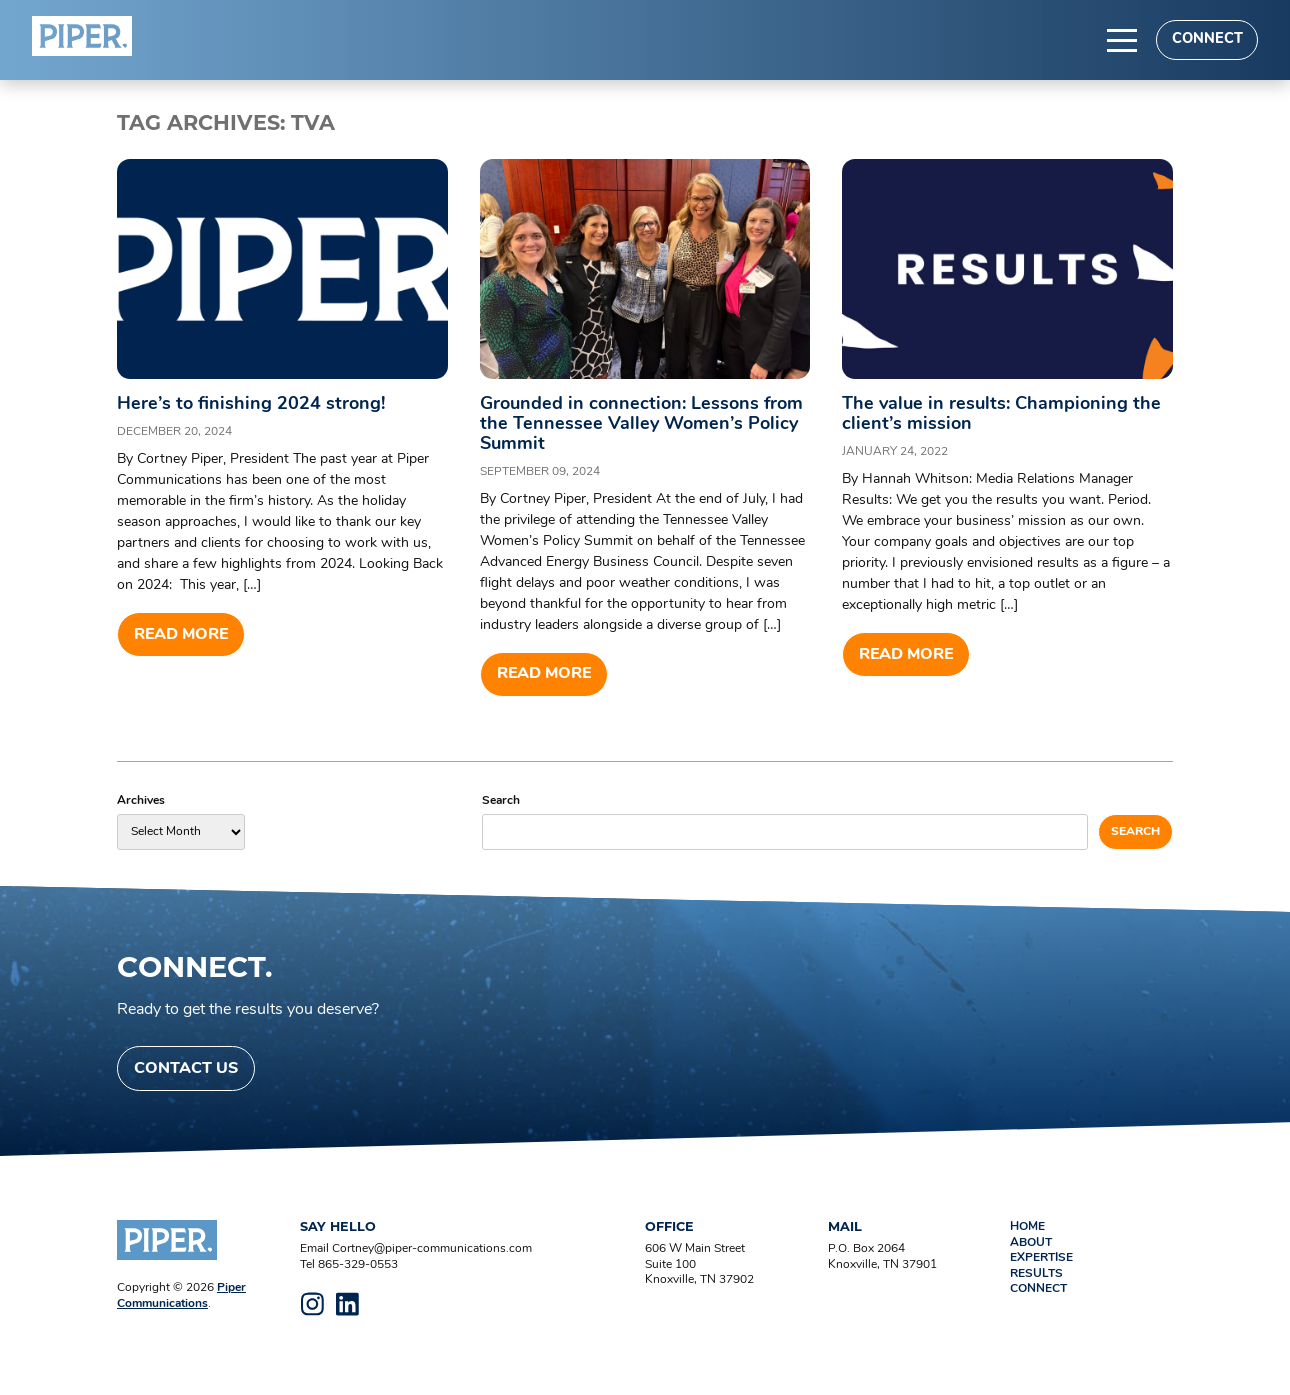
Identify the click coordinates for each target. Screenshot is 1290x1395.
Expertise (1041, 1258)
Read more (181, 635)
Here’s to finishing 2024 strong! (251, 404)
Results (1036, 1274)
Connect (1207, 39)
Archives (141, 801)
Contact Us (186, 1069)
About (1031, 1243)
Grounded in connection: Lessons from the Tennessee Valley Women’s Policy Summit (641, 424)
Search (501, 801)
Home (1027, 1227)
